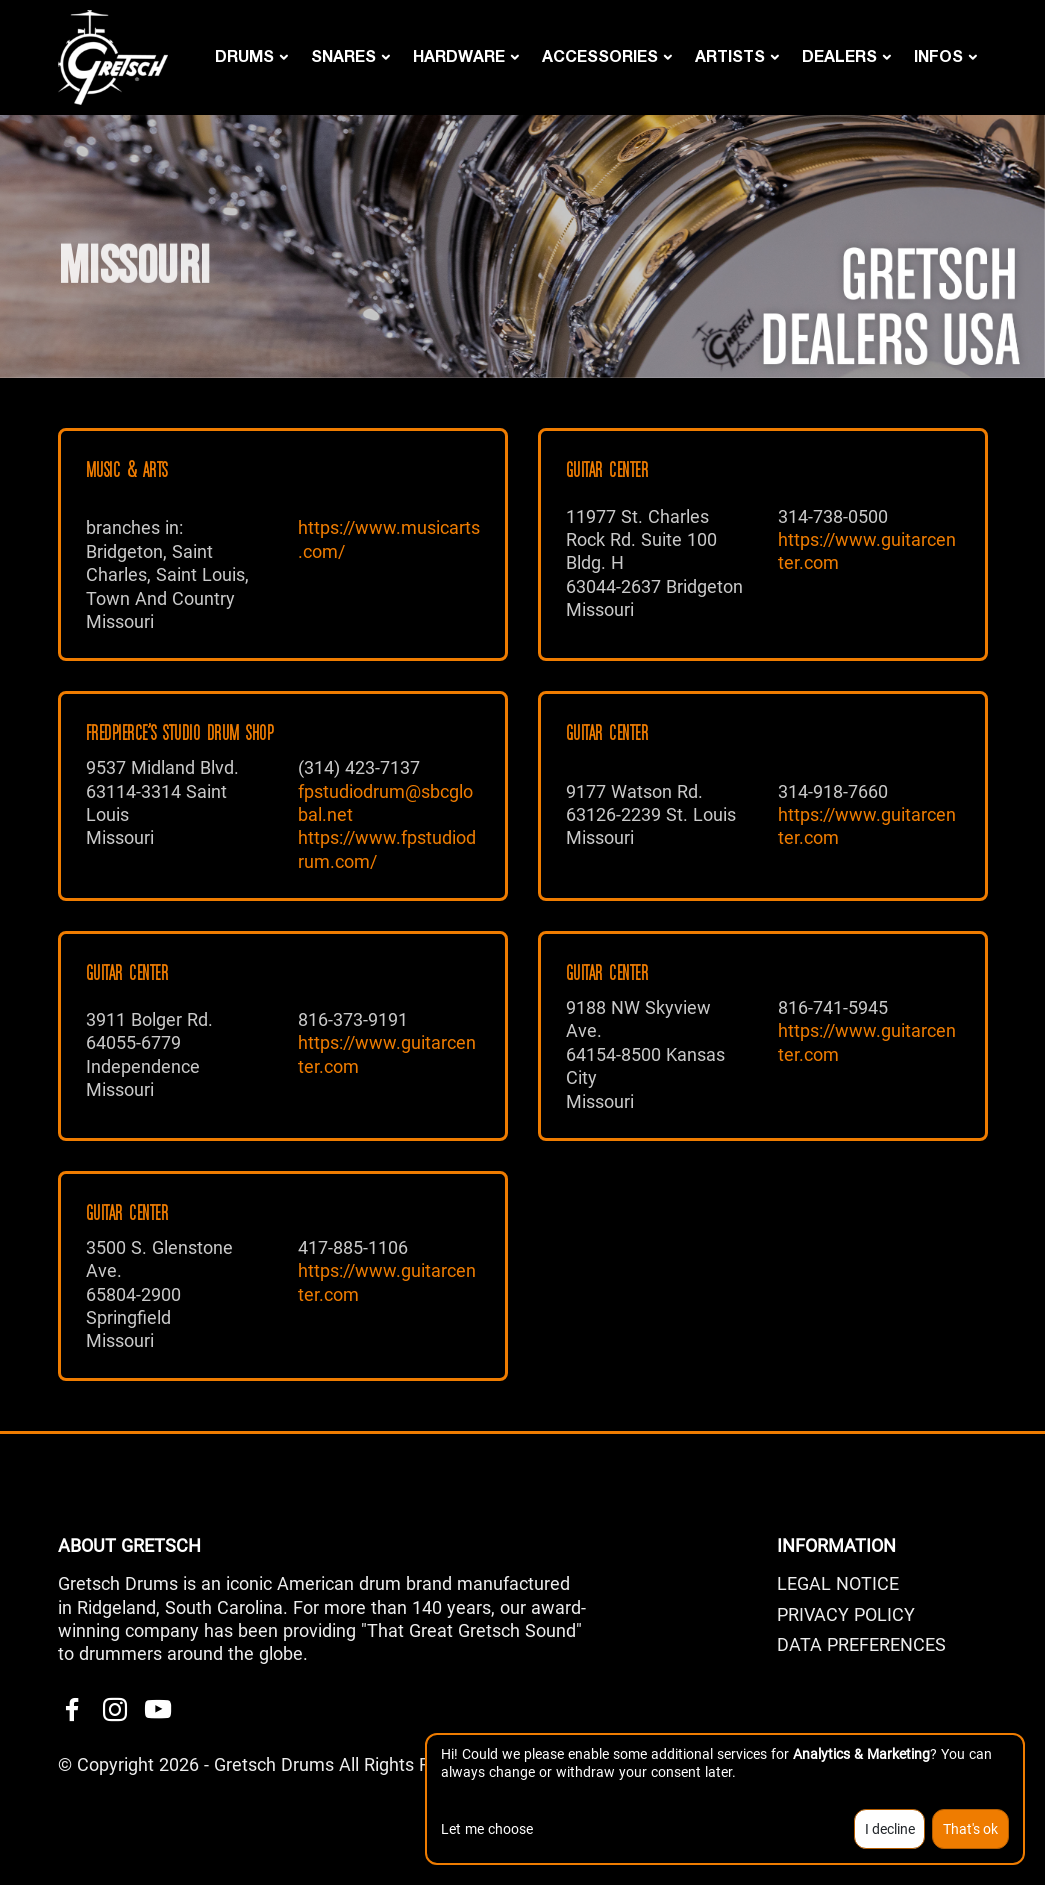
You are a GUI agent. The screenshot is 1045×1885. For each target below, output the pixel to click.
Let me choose (487, 1829)
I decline (890, 1829)
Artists (730, 55)
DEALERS (839, 55)
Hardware (459, 55)
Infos (938, 55)
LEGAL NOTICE (838, 1583)
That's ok (970, 1829)
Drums (244, 55)
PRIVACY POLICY (846, 1614)
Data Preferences (861, 1644)
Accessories (600, 55)
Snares (343, 55)
